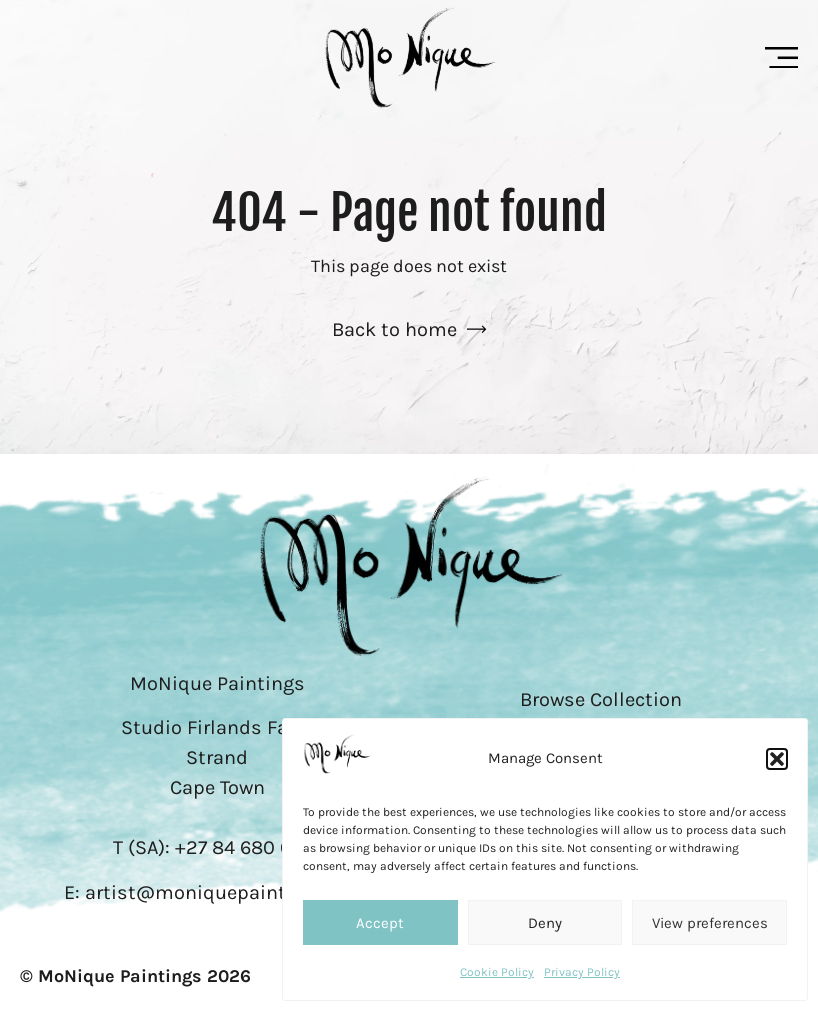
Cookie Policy (497, 972)
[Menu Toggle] (781, 58)
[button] (777, 759)
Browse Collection (601, 699)
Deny (545, 923)
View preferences (710, 923)
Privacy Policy (582, 972)
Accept (380, 923)
